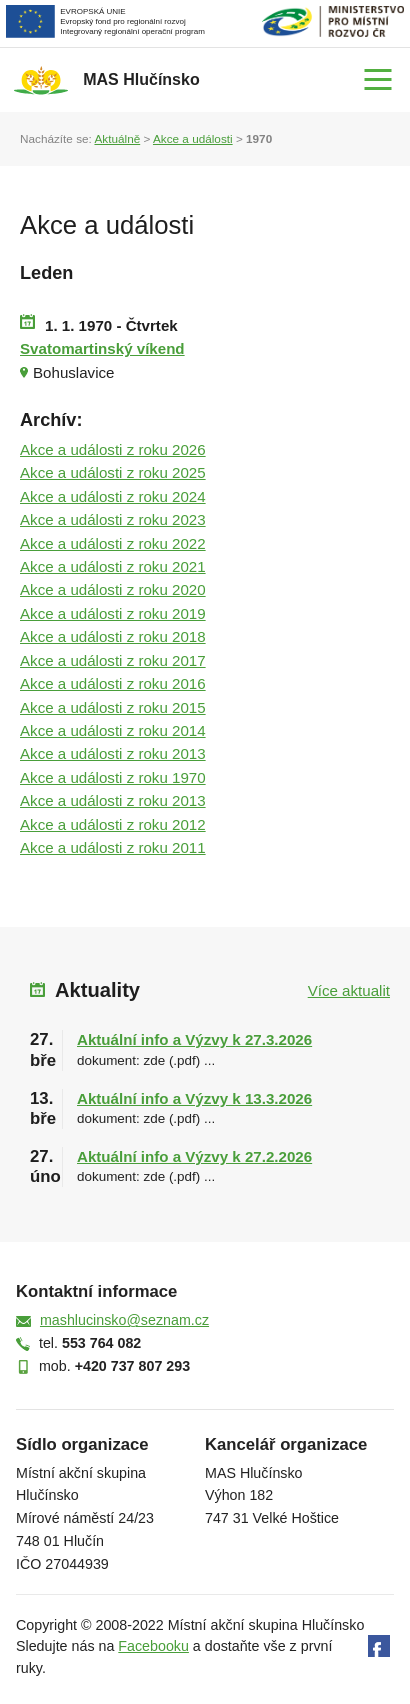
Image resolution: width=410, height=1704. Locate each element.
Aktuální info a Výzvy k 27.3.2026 (194, 1039)
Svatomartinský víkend (102, 348)
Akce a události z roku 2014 (113, 730)
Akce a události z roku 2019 (113, 613)
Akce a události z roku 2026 (113, 449)
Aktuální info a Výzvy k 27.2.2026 (194, 1156)
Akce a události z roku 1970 (113, 777)
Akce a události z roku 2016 (113, 683)
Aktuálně (117, 138)
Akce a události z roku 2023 (113, 519)
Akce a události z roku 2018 (113, 636)
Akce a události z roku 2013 (113, 753)
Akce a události (193, 138)
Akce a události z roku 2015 (113, 707)
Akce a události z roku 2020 (113, 589)
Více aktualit (349, 990)
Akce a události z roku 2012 (113, 824)
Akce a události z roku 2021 (113, 566)
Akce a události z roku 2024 (113, 496)
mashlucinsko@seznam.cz (124, 1320)
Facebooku (153, 1646)
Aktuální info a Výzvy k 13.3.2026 (194, 1098)
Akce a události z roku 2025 (113, 472)
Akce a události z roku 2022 (113, 543)
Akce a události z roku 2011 (113, 847)
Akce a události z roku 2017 (113, 660)
